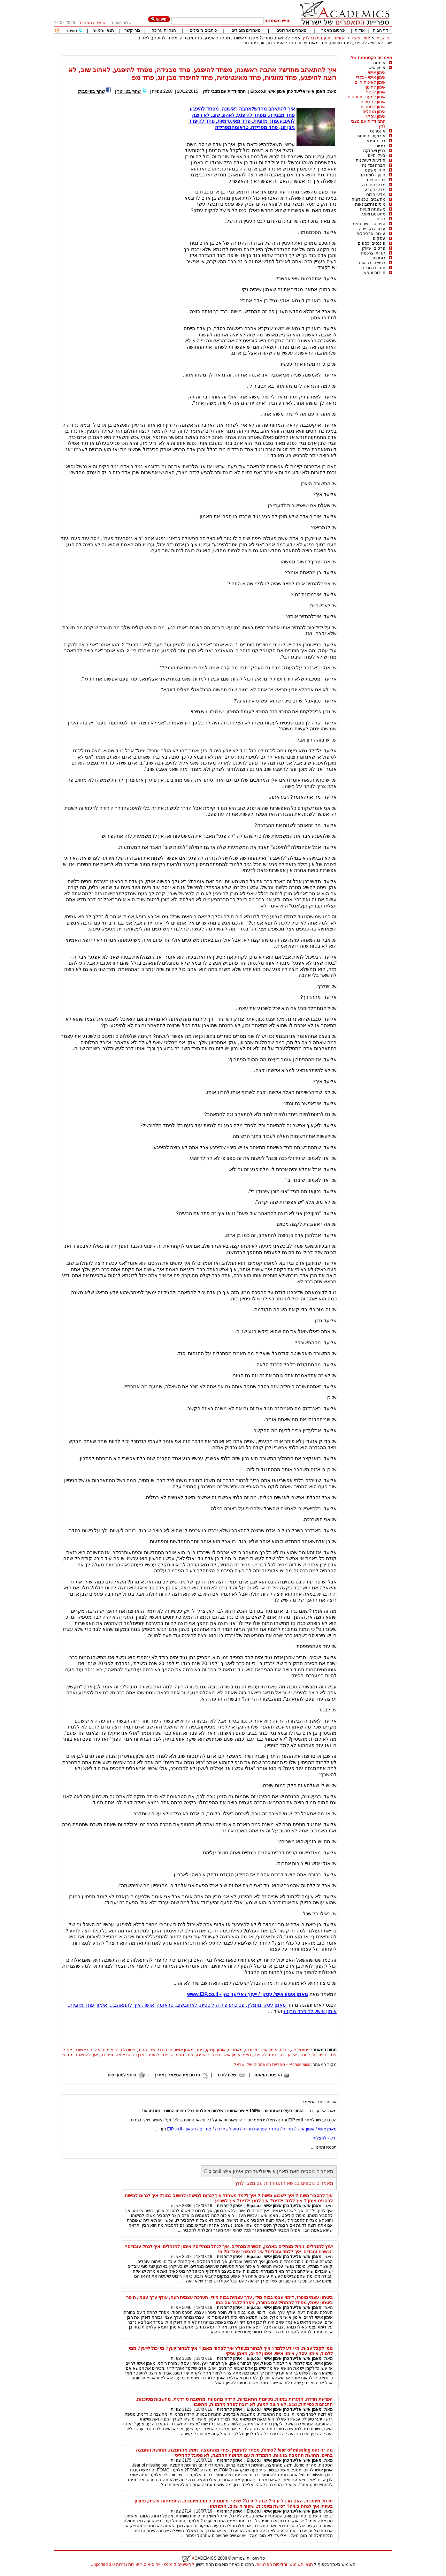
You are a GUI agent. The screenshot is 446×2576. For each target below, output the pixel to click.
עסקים (379, 238)
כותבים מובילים (203, 30)
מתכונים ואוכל (373, 214)
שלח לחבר (226, 2075)
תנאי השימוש (301, 2564)
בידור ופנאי (375, 140)
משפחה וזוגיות (372, 209)
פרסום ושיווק (373, 248)
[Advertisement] (265, 52)
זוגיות (284, 2049)
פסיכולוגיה (300, 2049)
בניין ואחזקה (374, 150)
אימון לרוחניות (373, 106)
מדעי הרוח (375, 194)
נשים (381, 218)
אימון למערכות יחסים (367, 96)
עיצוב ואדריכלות (370, 233)
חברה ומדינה (373, 165)
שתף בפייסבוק (91, 91)
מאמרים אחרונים (291, 30)
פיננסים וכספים (371, 243)
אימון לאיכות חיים (370, 82)
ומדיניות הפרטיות (271, 2564)
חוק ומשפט (375, 170)
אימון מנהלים (374, 111)
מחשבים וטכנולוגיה (368, 199)
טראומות (110, 2049)
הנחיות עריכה (164, 30)
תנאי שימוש (103, 30)
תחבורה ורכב (373, 267)
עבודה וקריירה (372, 228)
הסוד (142, 2049)
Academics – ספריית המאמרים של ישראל (272, 2064)
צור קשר (132, 30)
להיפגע (202, 2054)
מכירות (251, 2049)
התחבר (85, 22)
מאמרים (235, 2049)
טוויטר (71, 30)
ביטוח (380, 145)
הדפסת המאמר (267, 2075)
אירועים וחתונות (371, 136)
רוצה (216, 2054)
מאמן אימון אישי (237, 2054)
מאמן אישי (184, 2049)
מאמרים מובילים (246, 30)
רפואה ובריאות (372, 262)
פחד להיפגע (264, 2054)
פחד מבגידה (182, 2054)
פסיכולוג (128, 2049)
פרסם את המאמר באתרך (177, 2075)
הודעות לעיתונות (370, 160)
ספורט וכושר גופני (369, 223)
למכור (304, 2054)
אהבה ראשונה (87, 2049)
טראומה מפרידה (115, 2054)
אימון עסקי (376, 116)
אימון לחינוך (375, 87)
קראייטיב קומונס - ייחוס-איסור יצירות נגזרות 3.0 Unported (142, 2564)
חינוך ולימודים (373, 175)
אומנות (379, 62)
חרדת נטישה (160, 2049)
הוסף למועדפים (122, 2075)
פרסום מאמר (333, 30)
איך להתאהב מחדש (80, 2054)
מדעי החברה (373, 184)
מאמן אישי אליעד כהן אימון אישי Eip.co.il (288, 91)
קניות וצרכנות (373, 253)
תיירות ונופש (374, 272)
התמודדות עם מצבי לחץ (324, 38)
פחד (200, 2049)
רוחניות (378, 258)
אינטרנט (377, 131)
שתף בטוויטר (128, 91)
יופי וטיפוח (376, 179)
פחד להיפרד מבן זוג (151, 2054)
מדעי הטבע (374, 189)
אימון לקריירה (373, 101)
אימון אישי (361, 38)
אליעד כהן (287, 2054)
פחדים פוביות (325, 2054)
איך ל (67, 2049)
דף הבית (380, 30)
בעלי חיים (376, 155)
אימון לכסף (376, 92)
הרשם (101, 22)
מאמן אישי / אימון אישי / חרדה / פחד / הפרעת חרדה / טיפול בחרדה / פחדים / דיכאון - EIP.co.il (252, 2129)
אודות (360, 30)
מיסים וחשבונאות (370, 204)
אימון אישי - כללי (371, 77)
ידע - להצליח (325, 2138)
